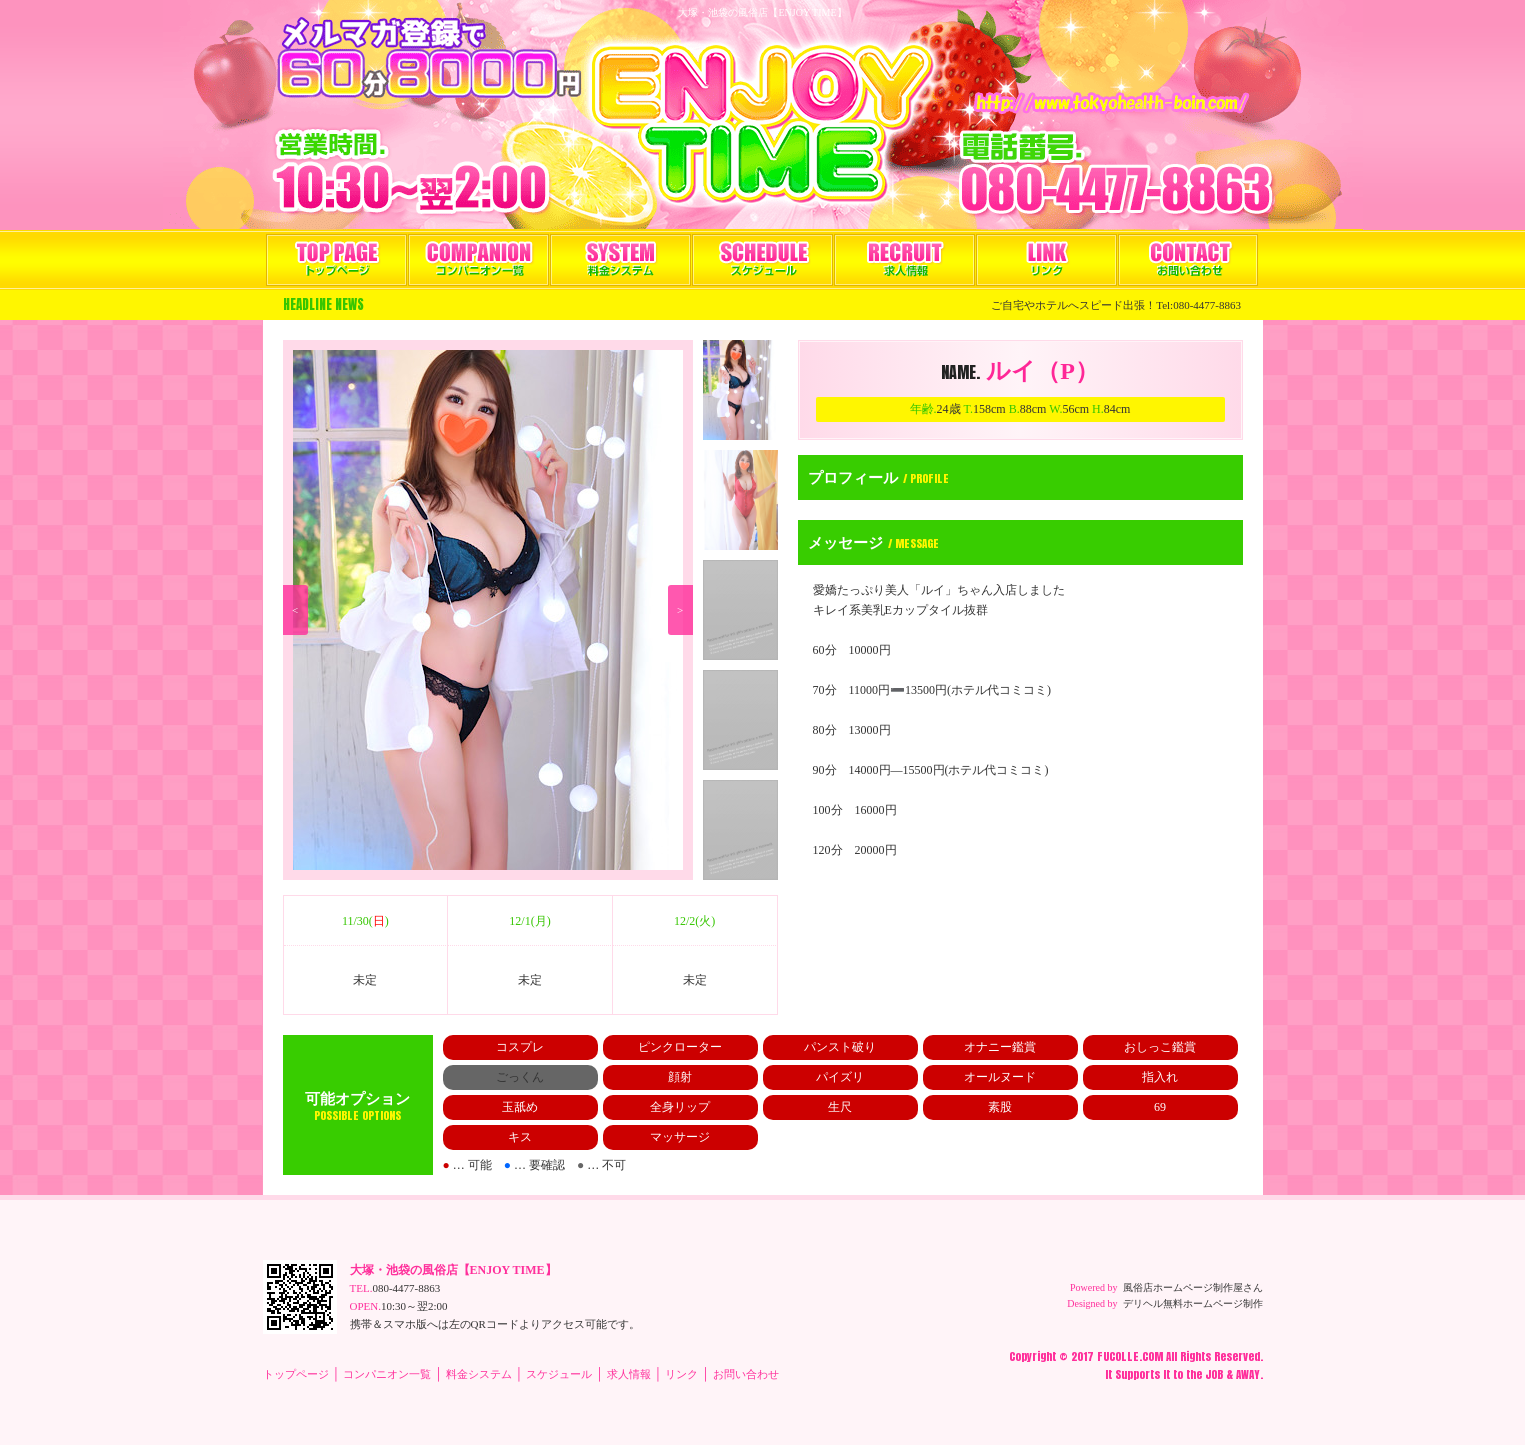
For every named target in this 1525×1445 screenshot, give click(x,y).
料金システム (620, 260)
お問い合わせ (1188, 260)
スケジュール (762, 260)
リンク (1046, 260)
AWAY (1248, 1374)
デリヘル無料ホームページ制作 (1193, 1303)
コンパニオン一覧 (478, 260)
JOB (1214, 1374)
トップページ (336, 260)
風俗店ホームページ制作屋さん (1193, 1287)
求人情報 (904, 260)
